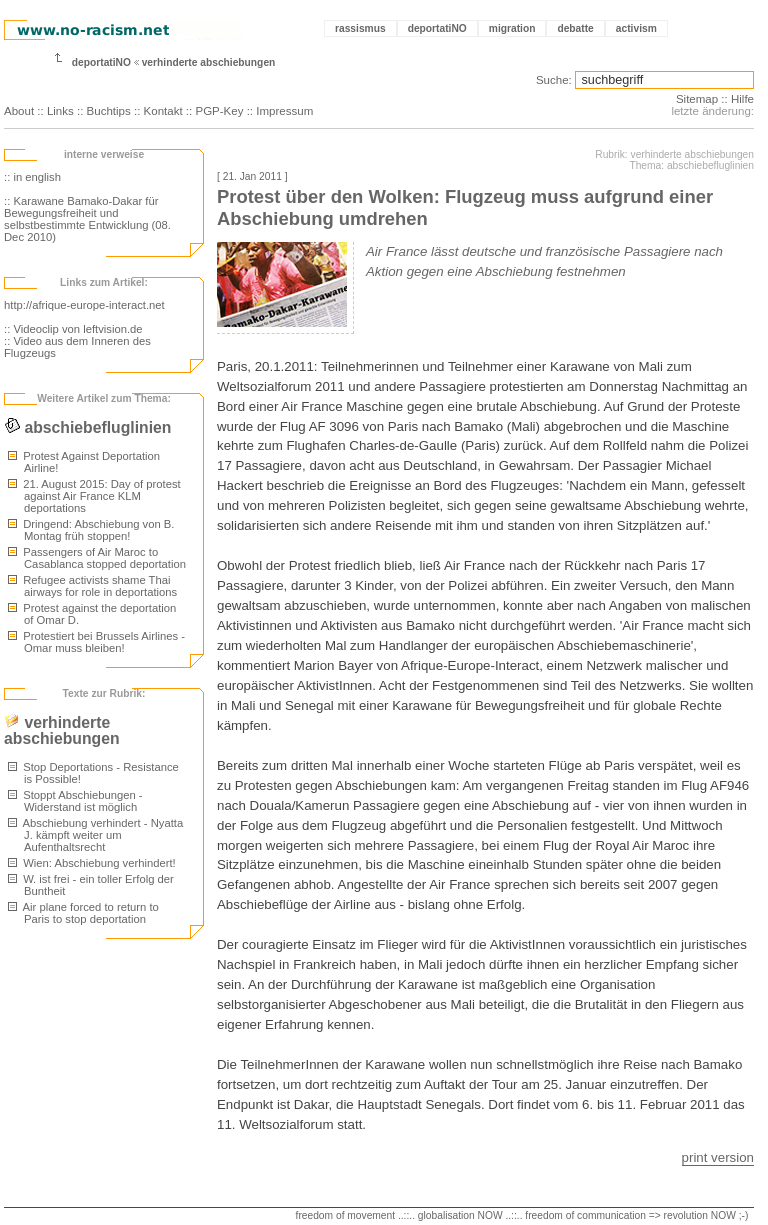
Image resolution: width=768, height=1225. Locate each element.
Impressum (284, 111)
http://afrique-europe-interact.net (84, 305)
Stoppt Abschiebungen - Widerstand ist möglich (75, 801)
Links (60, 111)
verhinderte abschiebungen (209, 62)
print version (718, 1157)
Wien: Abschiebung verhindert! (92, 863)
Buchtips (109, 111)
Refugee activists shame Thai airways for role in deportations (92, 586)
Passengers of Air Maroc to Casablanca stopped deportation (97, 558)
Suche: (554, 80)
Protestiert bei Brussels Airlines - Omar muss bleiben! (96, 642)
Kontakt (163, 111)
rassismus (360, 28)
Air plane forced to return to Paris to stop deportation (83, 913)
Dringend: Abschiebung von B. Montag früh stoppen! (91, 530)
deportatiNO (437, 28)
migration (512, 28)
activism (636, 28)
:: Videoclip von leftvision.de (73, 329)
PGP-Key (219, 111)
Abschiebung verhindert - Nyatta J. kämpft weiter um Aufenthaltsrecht (95, 835)
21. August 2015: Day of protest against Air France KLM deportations (94, 496)
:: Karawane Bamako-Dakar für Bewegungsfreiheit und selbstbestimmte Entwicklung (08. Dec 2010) (87, 219)
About (19, 111)
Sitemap (697, 99)
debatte (575, 28)
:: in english (32, 177)
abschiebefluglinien (87, 427)
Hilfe (742, 99)
